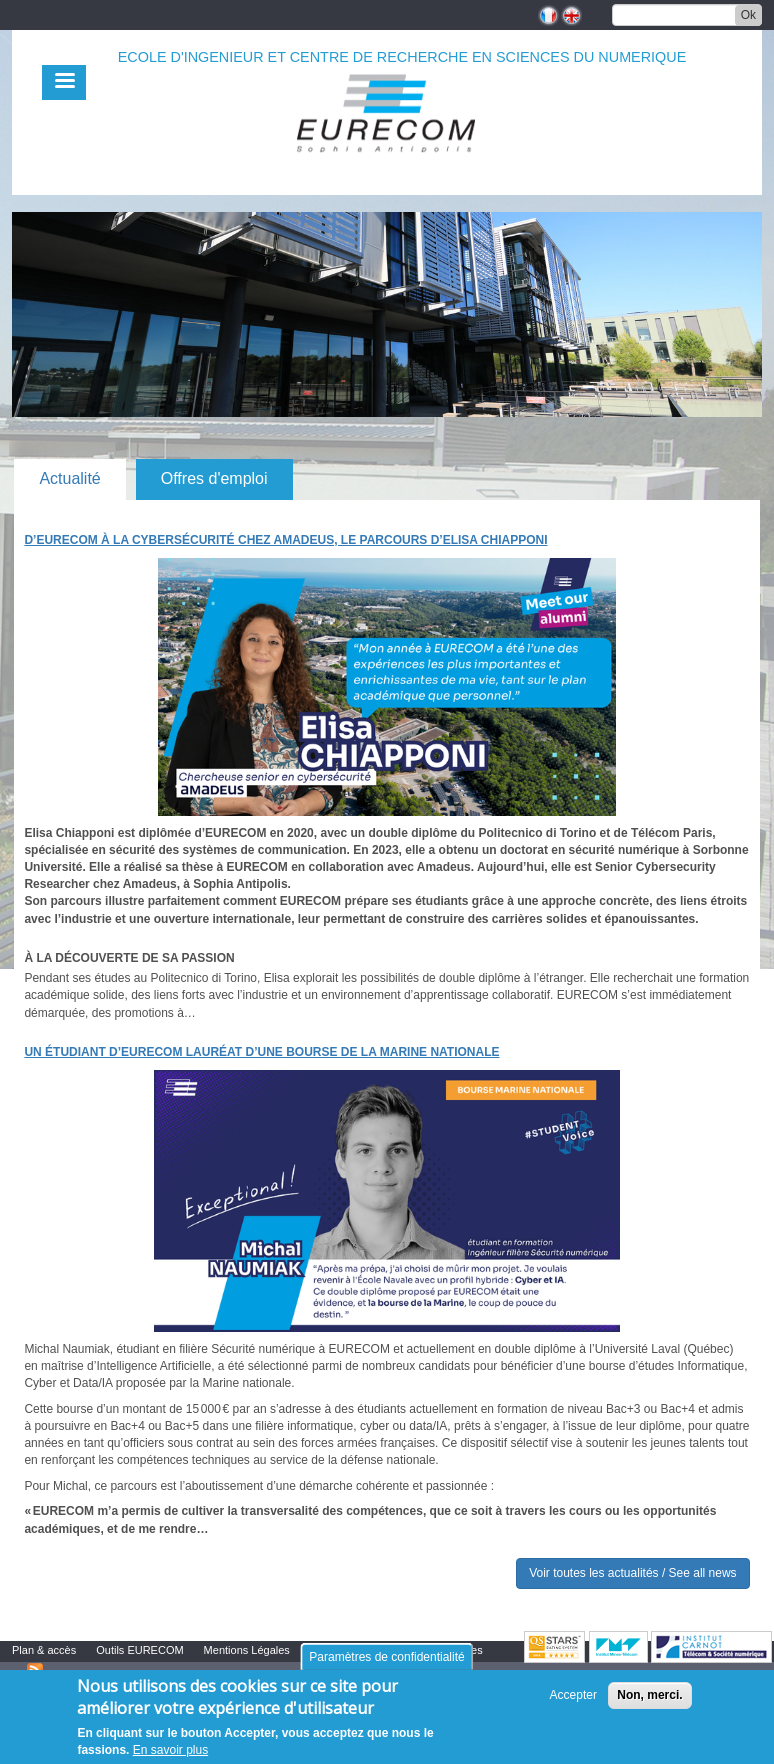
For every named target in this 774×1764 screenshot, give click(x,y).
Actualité (69, 478)
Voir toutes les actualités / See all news (632, 1573)
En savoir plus (170, 1750)
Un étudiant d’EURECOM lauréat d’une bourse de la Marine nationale (261, 1052)
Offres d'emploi (214, 478)
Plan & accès (44, 1650)
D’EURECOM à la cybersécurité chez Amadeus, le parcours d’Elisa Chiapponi (285, 540)
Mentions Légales (247, 1650)
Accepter (573, 1695)
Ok (748, 15)
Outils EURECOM (139, 1650)
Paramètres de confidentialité (386, 1657)
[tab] (69, 479)
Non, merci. (649, 1695)
